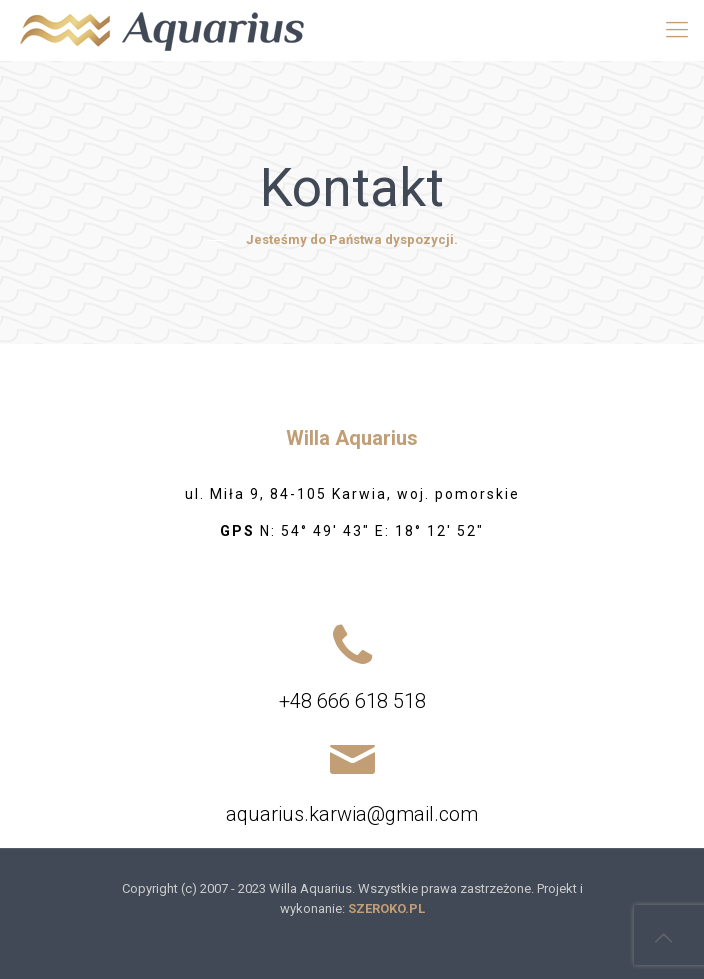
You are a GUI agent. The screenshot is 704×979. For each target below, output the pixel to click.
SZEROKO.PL (386, 908)
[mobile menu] (677, 30)
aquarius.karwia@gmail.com (352, 814)
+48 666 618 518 (352, 701)
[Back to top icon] (663, 938)
